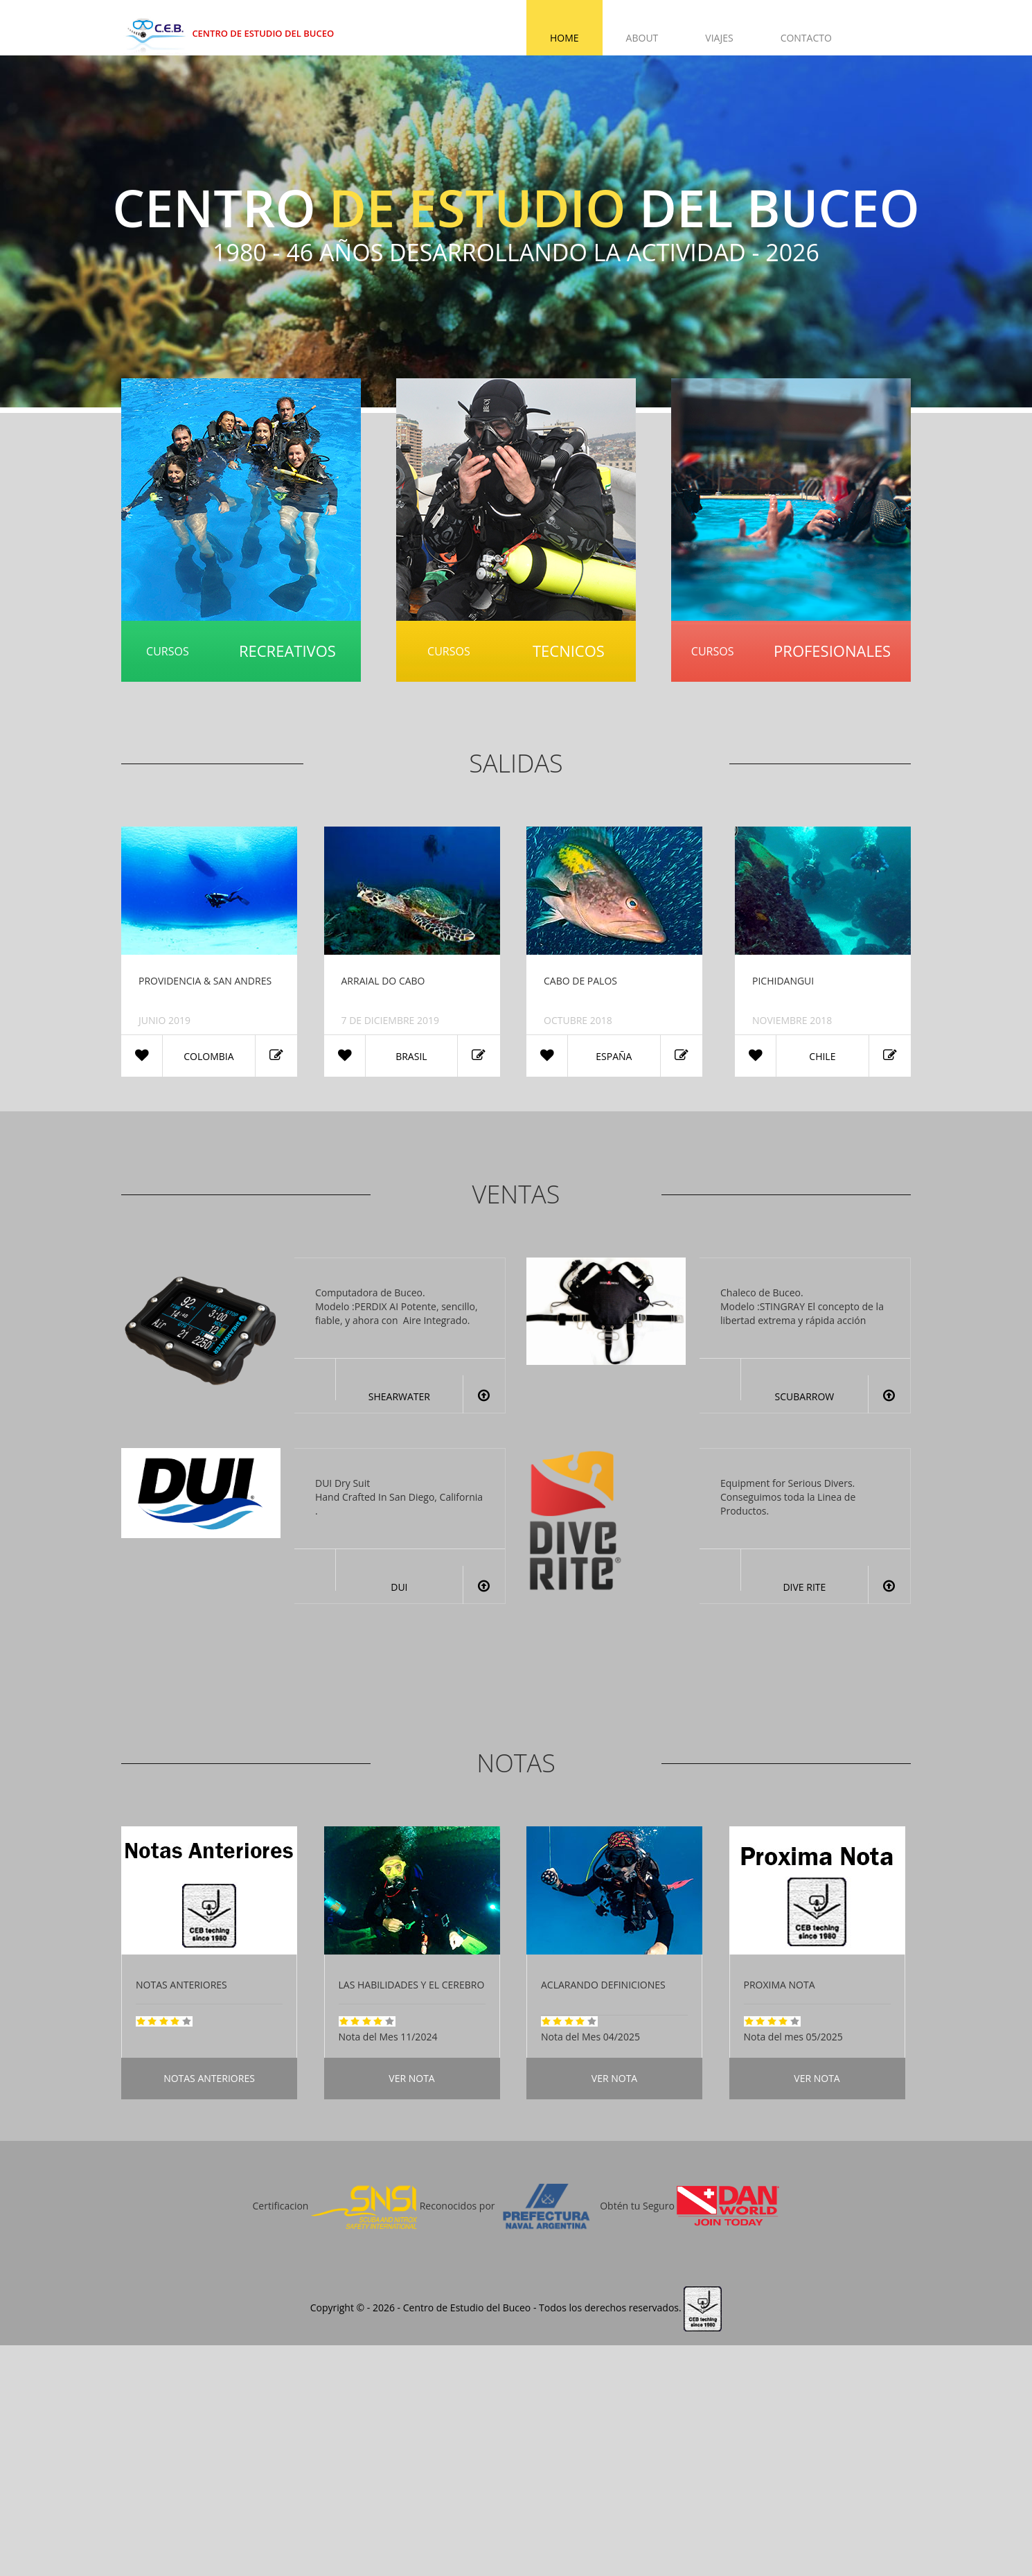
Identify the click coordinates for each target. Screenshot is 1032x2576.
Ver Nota (411, 2078)
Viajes (719, 37)
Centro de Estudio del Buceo (227, 33)
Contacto (806, 37)
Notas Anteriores (209, 2078)
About (642, 37)
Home (564, 37)
